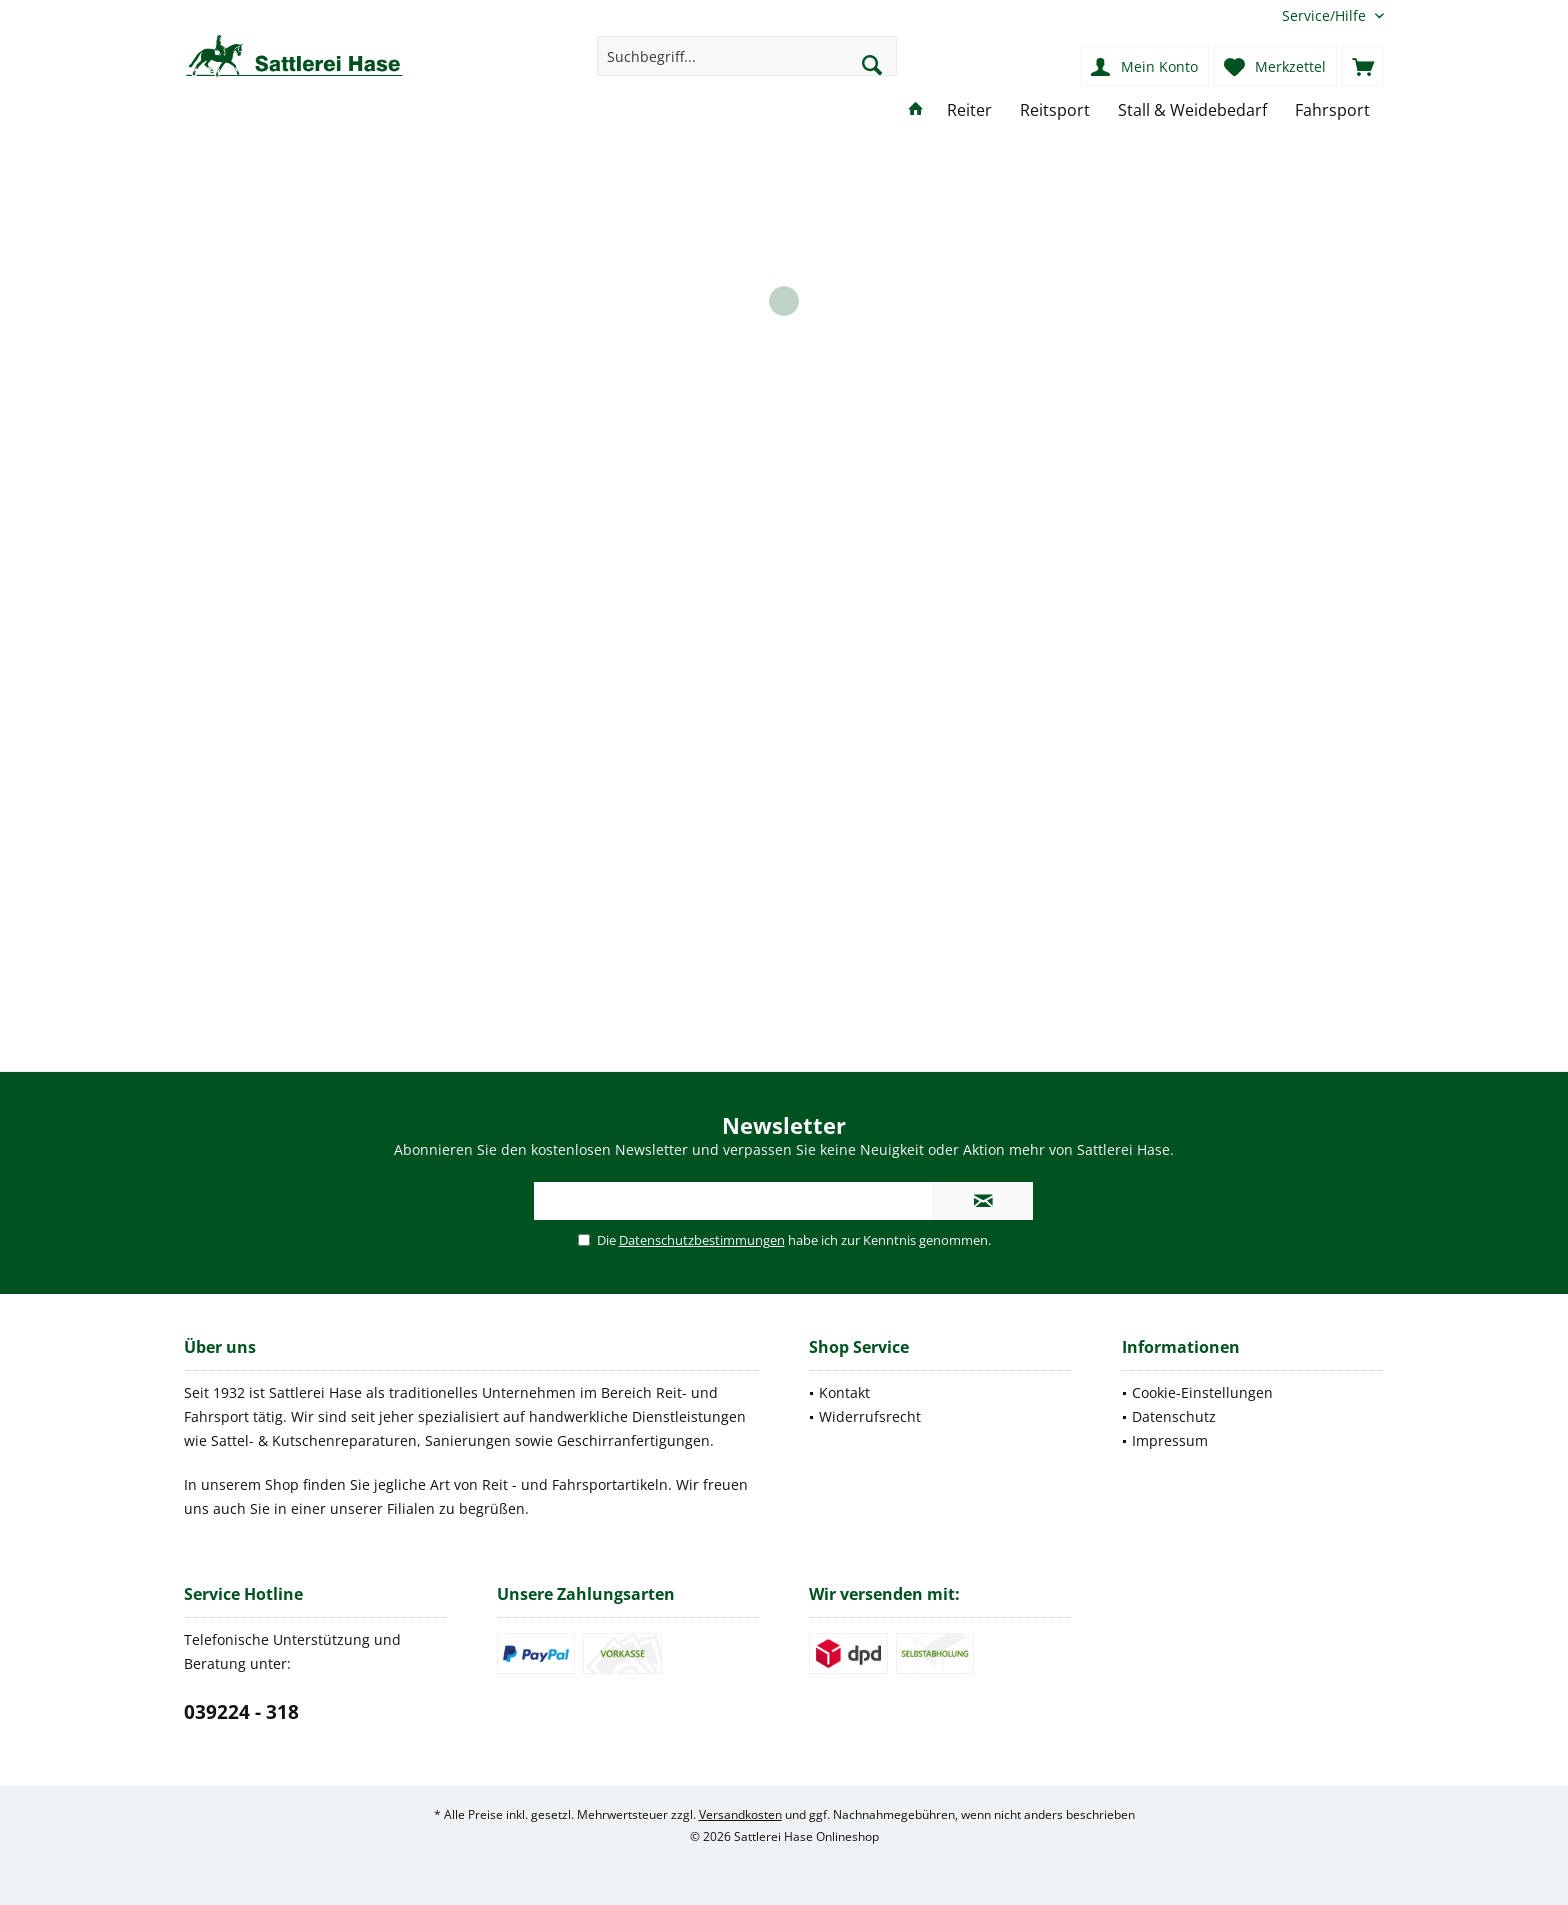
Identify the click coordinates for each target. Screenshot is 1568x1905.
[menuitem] (1325, 15)
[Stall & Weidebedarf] (1192, 110)
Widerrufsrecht (870, 1416)
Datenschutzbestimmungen (702, 1240)
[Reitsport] (1055, 110)
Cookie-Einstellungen (1202, 1392)
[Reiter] (969, 110)
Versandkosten (740, 1814)
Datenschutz (1174, 1416)
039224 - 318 (241, 1712)
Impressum (1170, 1440)
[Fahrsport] (1332, 110)
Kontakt (844, 1392)
